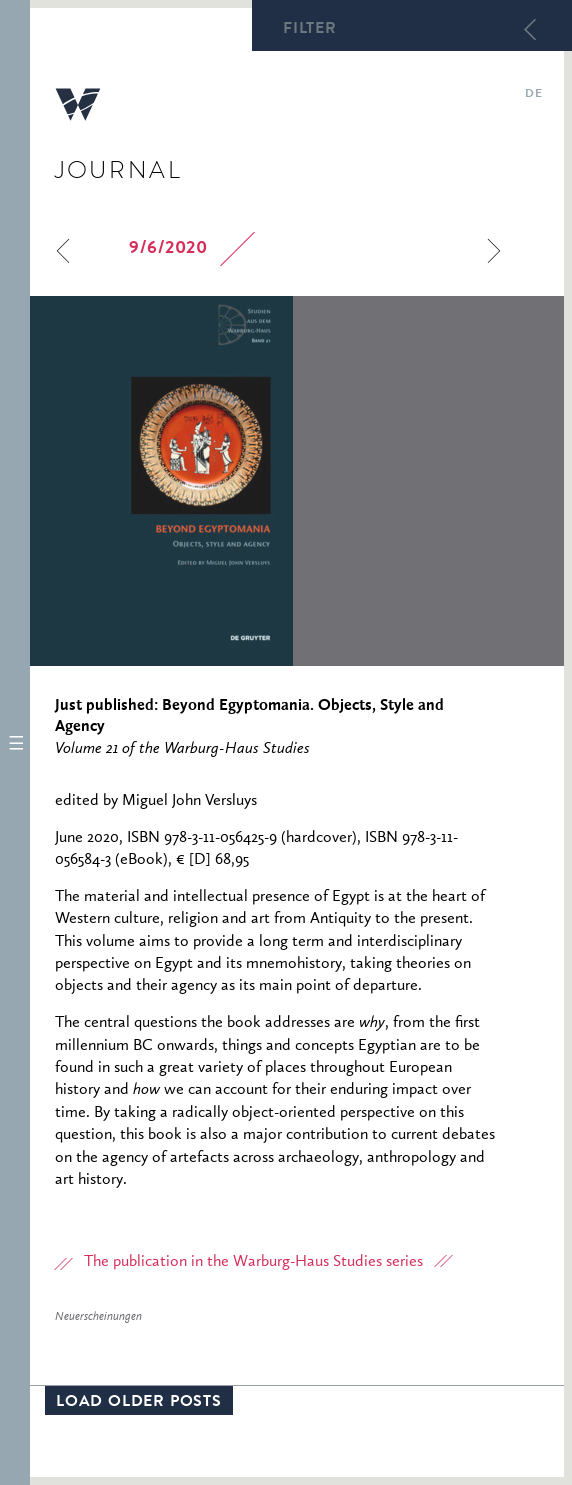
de (533, 95)
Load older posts (139, 1403)
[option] (297, 481)
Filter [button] (310, 30)
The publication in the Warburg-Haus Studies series (253, 1262)
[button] (15, 742)
